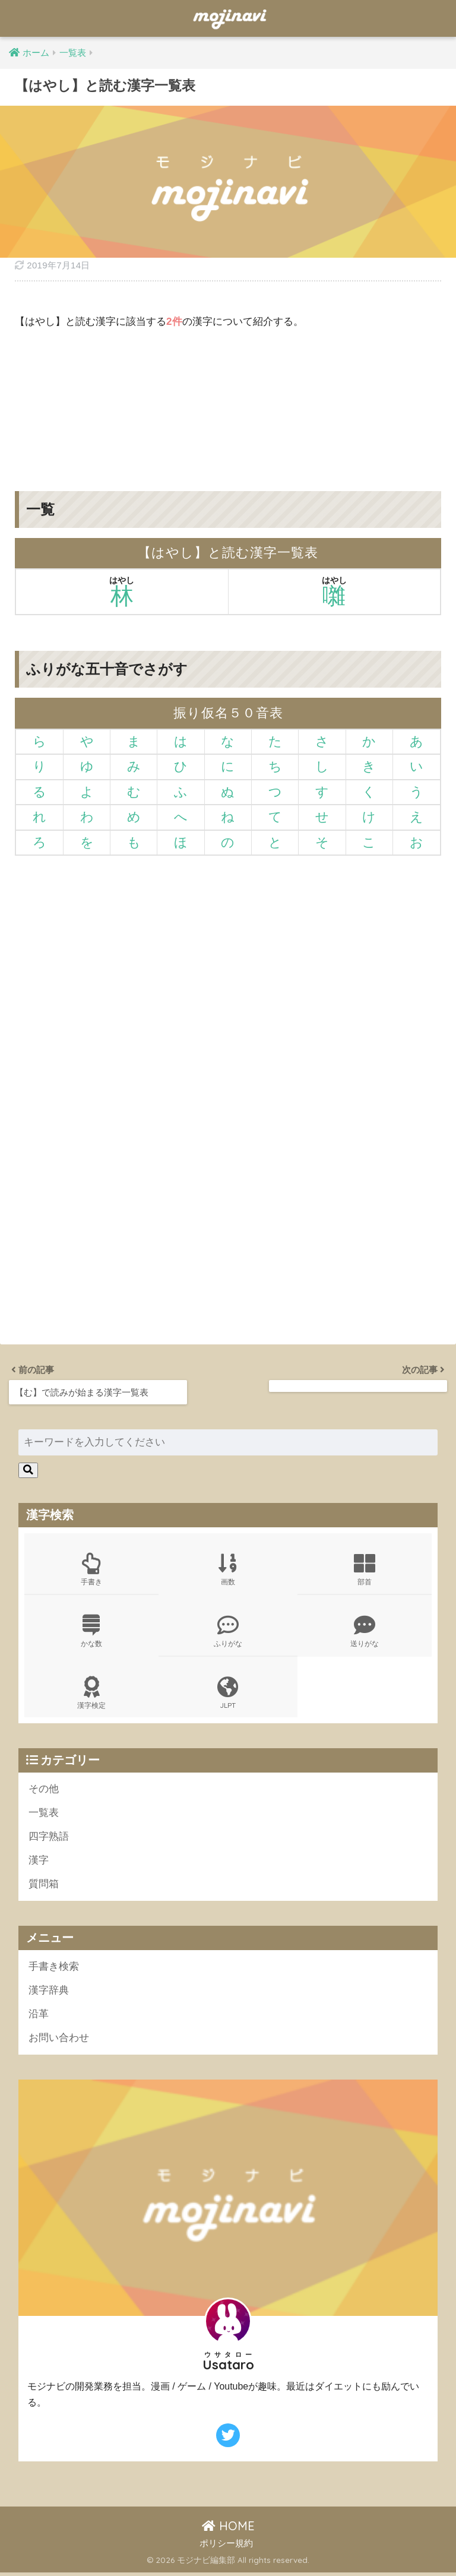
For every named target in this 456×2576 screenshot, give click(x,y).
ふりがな (228, 1631)
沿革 (38, 2017)
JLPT (228, 1693)
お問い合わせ (58, 2040)
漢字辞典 (48, 1992)
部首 (365, 1569)
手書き (91, 1569)
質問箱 (43, 1886)
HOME (228, 2529)
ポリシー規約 (226, 2546)
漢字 (38, 1862)
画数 (228, 1569)
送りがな (365, 1631)
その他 (43, 1789)
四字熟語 (48, 1837)
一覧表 (43, 1813)
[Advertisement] (228, 401)
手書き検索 (53, 1968)
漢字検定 (91, 1693)
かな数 (91, 1631)
